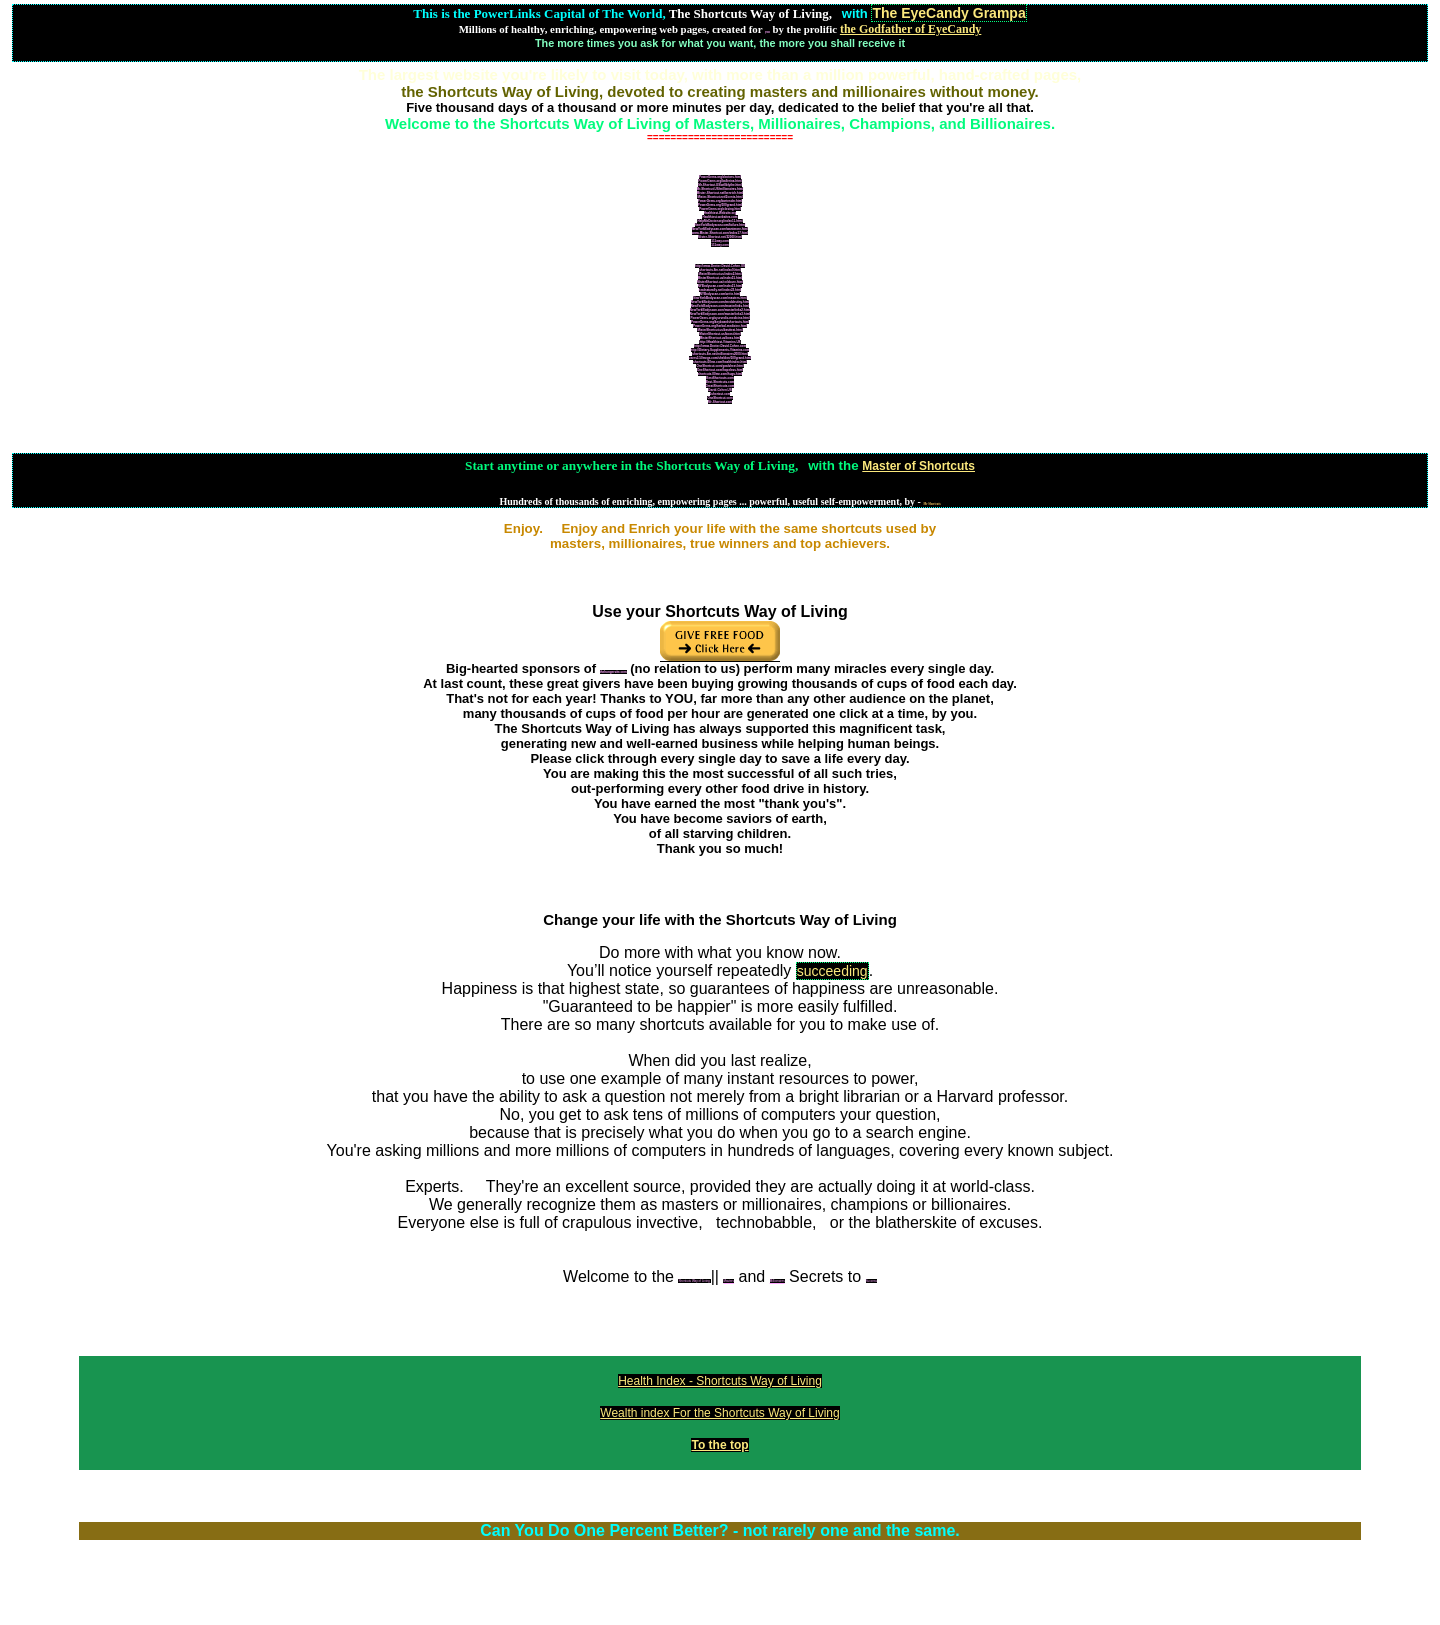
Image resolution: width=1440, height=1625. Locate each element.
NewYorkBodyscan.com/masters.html (719, 298)
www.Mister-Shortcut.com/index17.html (720, 233)
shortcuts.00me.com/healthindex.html (720, 362)
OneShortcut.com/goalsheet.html (719, 366)
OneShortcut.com (719, 398)
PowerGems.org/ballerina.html (719, 181)
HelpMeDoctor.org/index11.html (719, 221)
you (767, 32)
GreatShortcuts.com (720, 386)
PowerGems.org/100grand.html (720, 205)
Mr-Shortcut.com (720, 402)
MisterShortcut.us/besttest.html (719, 330)
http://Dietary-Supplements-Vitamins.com (720, 350)
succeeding (832, 971)
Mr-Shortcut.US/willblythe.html (720, 185)
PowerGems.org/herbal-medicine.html (720, 326)
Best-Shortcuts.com (720, 382)
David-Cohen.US (720, 390)
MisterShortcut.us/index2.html (719, 274)
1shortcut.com (720, 394)
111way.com (719, 241)
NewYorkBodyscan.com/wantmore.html (720, 229)
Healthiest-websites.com (719, 217)
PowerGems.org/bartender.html (720, 201)
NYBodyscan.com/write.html (720, 294)
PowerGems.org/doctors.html (720, 177)
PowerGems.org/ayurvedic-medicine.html (719, 318)
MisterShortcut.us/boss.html (720, 338)
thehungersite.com (613, 672)
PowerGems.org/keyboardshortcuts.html (720, 322)
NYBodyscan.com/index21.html (720, 286)
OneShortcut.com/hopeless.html (720, 370)
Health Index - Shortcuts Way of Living (720, 1381)
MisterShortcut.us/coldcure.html (720, 282)
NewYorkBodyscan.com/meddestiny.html (720, 302)
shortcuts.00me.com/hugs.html (720, 374)
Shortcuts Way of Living (694, 1281)
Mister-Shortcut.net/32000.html (720, 237)
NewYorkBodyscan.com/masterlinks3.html (720, 314)
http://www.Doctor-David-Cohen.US (720, 266)
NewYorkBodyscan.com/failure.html (720, 225)
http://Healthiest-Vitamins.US (719, 342)
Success (871, 1281)
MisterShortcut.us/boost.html (720, 334)
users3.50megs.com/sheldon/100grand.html (720, 358)
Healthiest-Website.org (720, 213)
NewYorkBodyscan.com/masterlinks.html (720, 306)
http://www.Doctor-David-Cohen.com (720, 346)
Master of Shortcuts (918, 466)
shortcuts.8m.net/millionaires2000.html (720, 354)
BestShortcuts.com (720, 378)
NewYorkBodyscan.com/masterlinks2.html (720, 310)
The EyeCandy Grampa (948, 13)
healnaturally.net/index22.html (720, 290)
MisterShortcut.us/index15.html (720, 278)
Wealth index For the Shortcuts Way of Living (719, 1413)
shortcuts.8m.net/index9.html (720, 270)
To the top (719, 1445)
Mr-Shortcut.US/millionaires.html (720, 189)
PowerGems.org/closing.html (720, 209)
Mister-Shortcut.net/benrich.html (720, 193)
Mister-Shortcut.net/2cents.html (719, 197)
